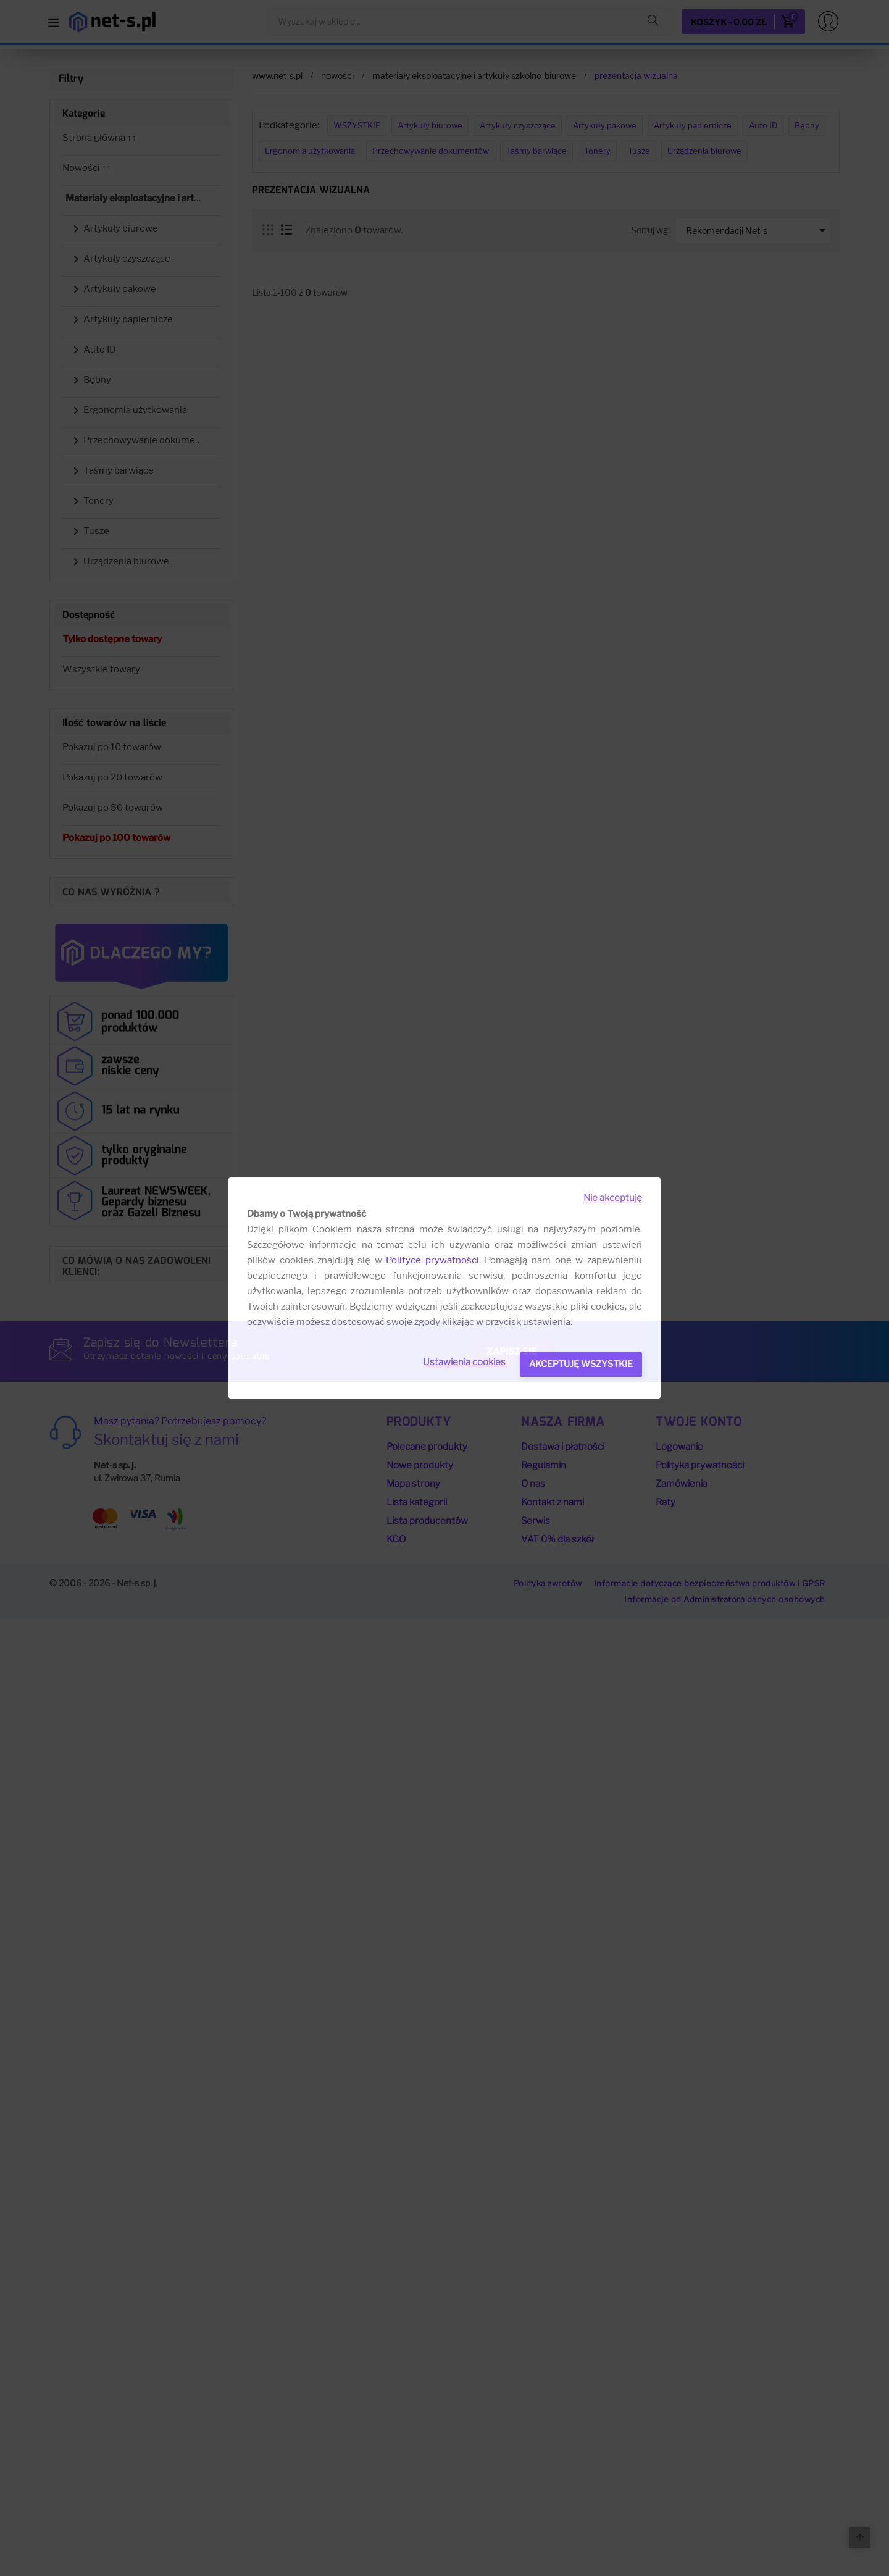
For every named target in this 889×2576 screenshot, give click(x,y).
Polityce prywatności (432, 1260)
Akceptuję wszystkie (581, 1363)
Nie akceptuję (612, 1197)
